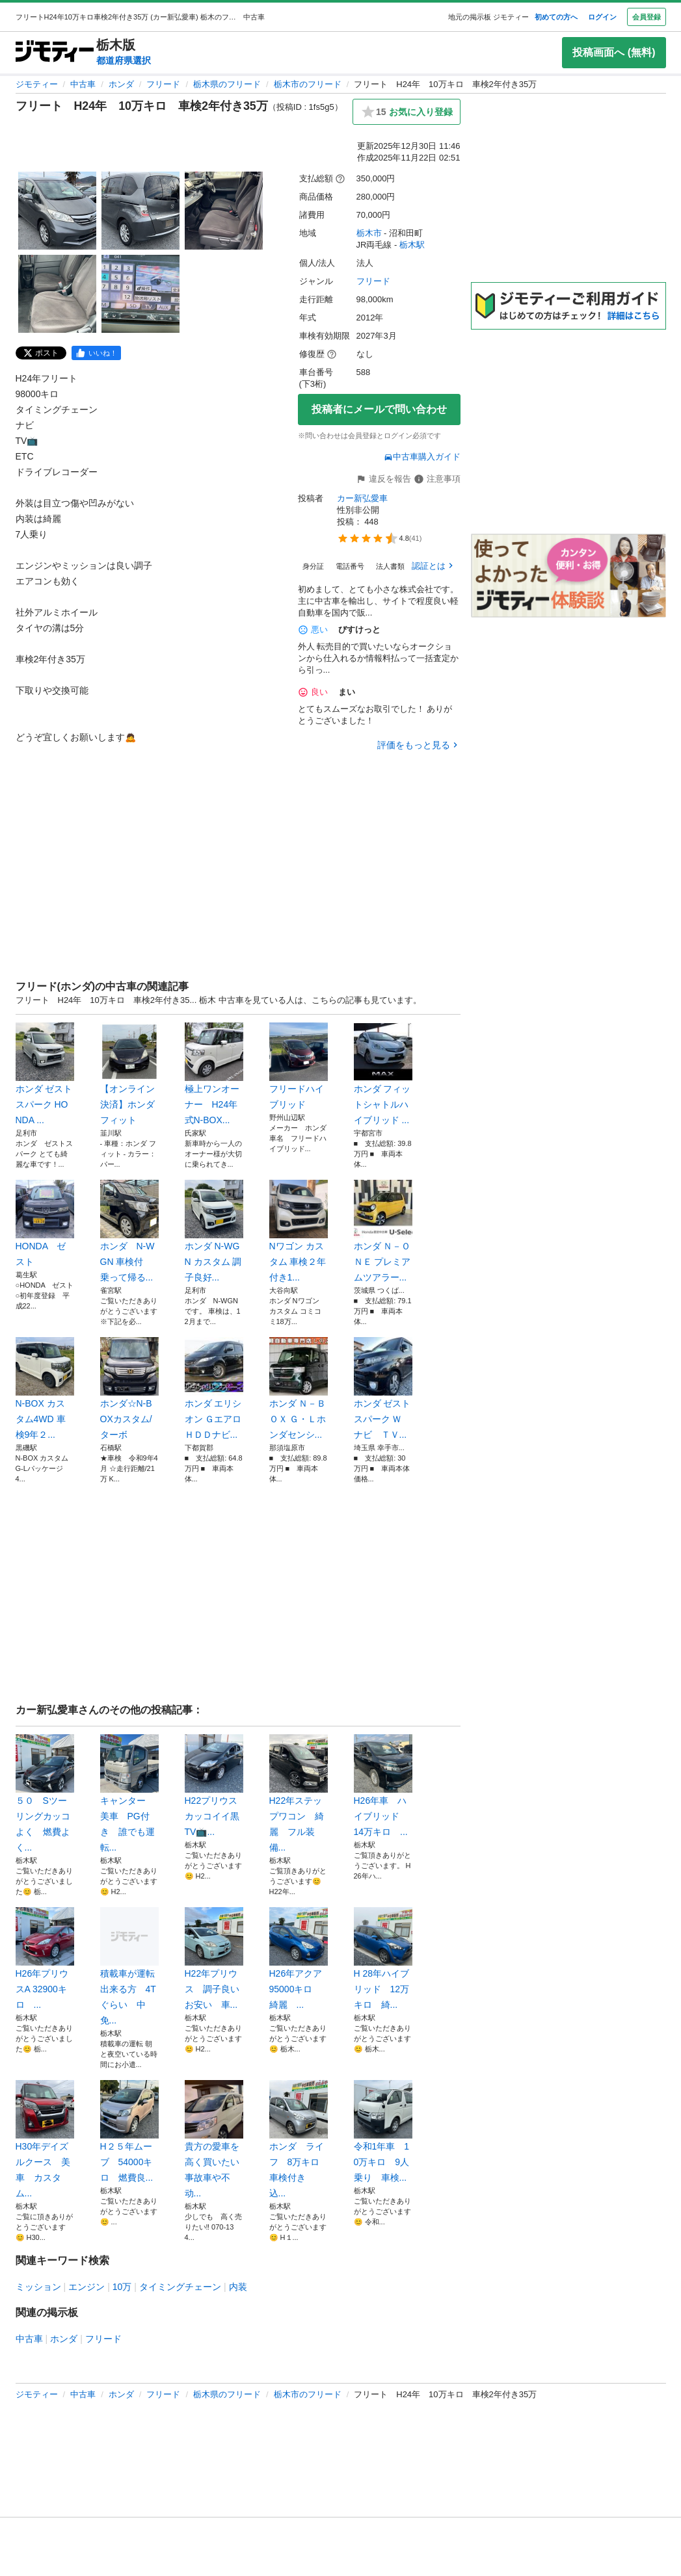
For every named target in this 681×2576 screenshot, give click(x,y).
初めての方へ (556, 17)
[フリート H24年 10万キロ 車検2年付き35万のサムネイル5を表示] (140, 293)
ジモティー (37, 84)
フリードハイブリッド (298, 1066)
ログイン (602, 17)
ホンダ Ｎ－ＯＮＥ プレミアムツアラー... (383, 1231)
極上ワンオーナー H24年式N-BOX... (214, 1073)
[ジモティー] (55, 52)
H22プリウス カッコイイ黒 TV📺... (214, 1785)
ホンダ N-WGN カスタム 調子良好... (214, 1231)
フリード (163, 84)
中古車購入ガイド (422, 457)
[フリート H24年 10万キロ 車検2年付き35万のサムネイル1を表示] (57, 210)
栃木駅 (412, 245)
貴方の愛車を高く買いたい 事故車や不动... (214, 2139)
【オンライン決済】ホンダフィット (129, 1073)
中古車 (83, 84)
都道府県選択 (123, 60)
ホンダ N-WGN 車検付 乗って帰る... (129, 1231)
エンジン (86, 2287)
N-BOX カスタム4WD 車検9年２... (45, 1388)
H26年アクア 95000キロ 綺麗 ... (298, 1958)
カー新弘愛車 (362, 498)
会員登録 (646, 17)
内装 (238, 2287)
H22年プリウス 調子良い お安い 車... (214, 1958)
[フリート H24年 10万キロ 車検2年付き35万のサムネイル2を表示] (140, 210)
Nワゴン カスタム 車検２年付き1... (298, 1231)
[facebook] (96, 353)
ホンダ (121, 84)
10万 (122, 2287)
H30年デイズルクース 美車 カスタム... (45, 2139)
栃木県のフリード (227, 84)
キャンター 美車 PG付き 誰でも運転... (129, 1793)
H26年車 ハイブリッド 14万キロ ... (383, 1785)
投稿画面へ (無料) (613, 52)
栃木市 (369, 233)
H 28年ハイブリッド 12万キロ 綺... (383, 1958)
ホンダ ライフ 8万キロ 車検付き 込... (298, 2139)
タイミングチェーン (180, 2287)
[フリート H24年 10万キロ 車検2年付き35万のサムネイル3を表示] (223, 210)
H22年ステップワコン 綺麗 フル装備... (298, 1793)
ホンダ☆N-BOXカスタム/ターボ (129, 1388)
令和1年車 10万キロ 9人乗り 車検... (383, 2131)
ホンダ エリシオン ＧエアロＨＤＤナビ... (214, 1388)
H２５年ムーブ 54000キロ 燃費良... (129, 2131)
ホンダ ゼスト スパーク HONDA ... (45, 1073)
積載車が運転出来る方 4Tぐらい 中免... (129, 1966)
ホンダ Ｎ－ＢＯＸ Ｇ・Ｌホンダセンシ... (298, 1388)
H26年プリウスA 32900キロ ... (45, 1958)
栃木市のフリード (307, 84)
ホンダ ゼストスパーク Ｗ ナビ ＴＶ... (383, 1388)
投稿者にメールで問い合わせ (379, 409)
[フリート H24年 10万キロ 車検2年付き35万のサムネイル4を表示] (57, 293)
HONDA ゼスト (45, 1223)
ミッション (38, 2287)
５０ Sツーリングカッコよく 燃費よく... (45, 1793)
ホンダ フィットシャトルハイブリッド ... (383, 1073)
